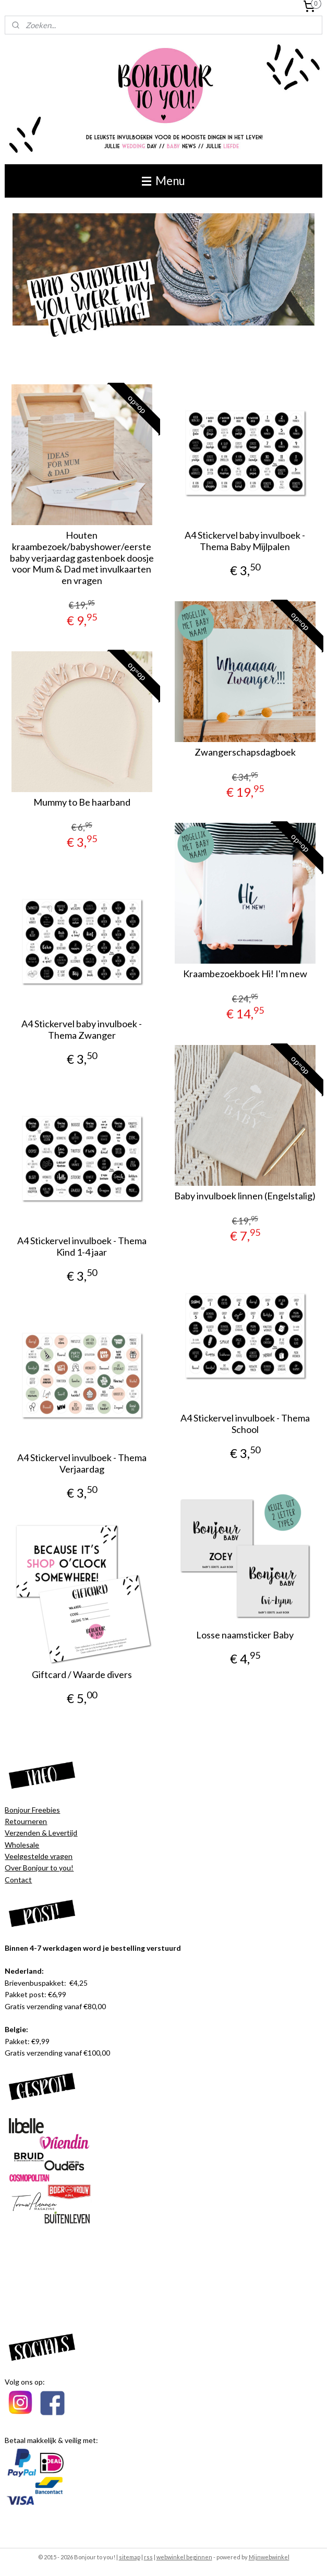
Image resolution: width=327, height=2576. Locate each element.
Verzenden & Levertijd (41, 1832)
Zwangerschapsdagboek (245, 752)
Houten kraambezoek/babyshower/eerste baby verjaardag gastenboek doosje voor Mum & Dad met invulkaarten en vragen (82, 558)
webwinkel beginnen (184, 2557)
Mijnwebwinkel (269, 2557)
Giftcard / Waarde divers (82, 1674)
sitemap (129, 2557)
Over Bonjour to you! (39, 1867)
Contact (18, 1879)
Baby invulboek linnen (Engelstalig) (245, 1195)
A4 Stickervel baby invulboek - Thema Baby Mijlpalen (245, 541)
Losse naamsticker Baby (245, 1635)
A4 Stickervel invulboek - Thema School (245, 1424)
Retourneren (26, 1821)
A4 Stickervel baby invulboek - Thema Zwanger (81, 1029)
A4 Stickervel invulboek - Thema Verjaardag (82, 1463)
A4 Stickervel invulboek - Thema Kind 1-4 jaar (82, 1246)
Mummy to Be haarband (81, 802)
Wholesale (22, 1844)
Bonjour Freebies (32, 1809)
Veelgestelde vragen (38, 1856)
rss (148, 2557)
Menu (163, 181)
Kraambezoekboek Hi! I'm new (245, 973)
